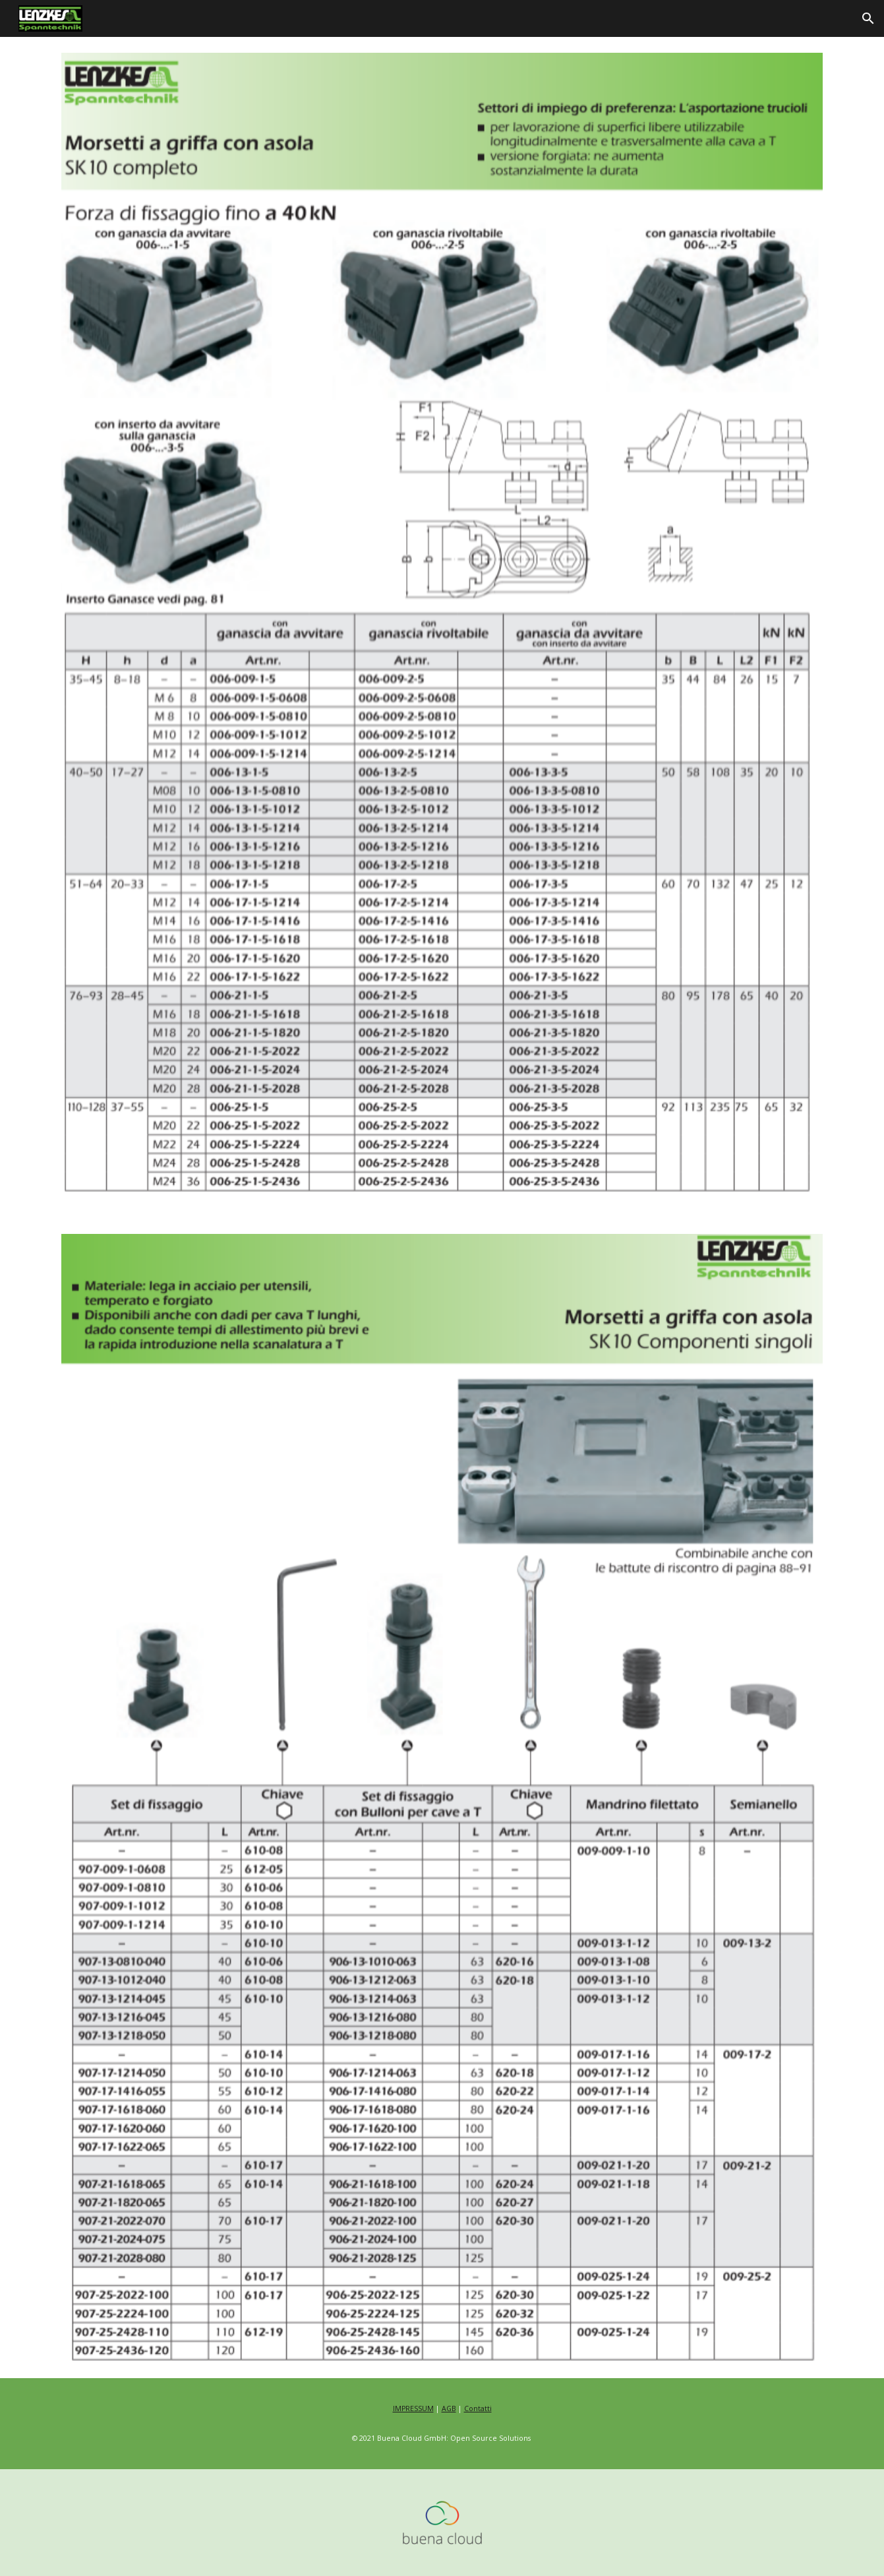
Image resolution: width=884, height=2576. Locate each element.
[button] (868, 18)
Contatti (478, 2408)
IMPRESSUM (413, 2408)
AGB (449, 2408)
